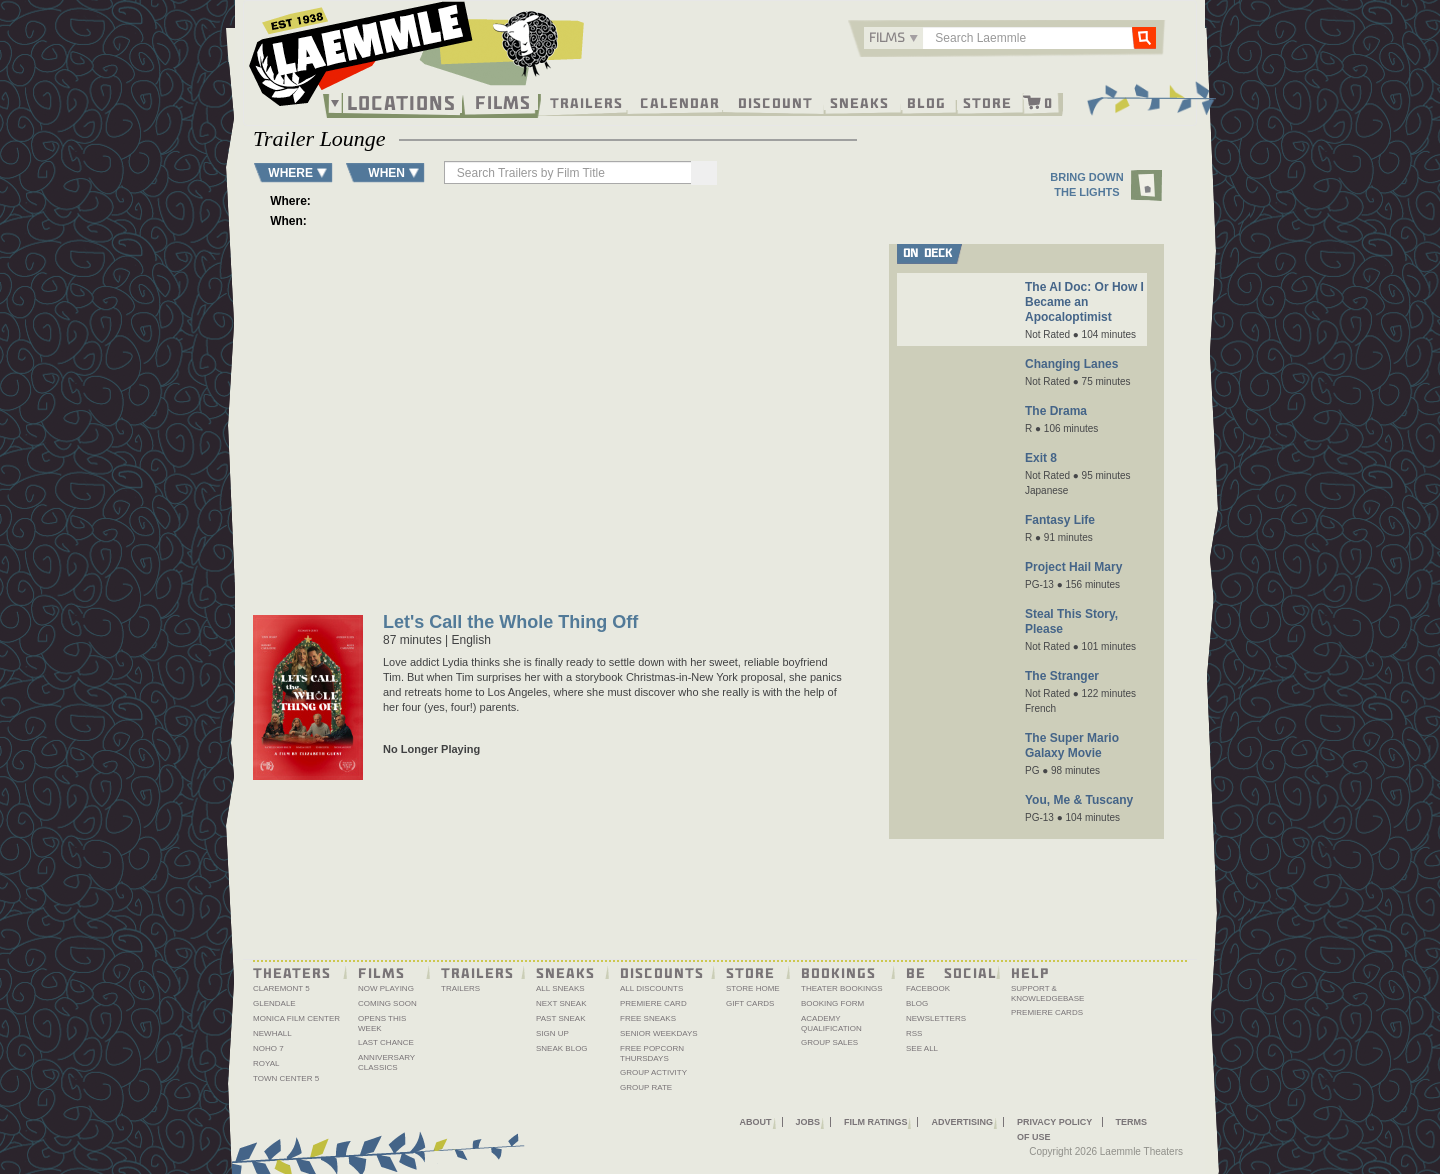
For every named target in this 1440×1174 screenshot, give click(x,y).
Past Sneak (561, 1018)
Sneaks (859, 102)
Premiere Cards (1047, 1012)
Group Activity (653, 1072)
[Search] (704, 173)
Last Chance (386, 1042)
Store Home (753, 988)
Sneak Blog (562, 1048)
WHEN (386, 172)
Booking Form (832, 1003)
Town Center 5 (286, 1078)
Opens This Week (382, 1023)
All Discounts (651, 988)
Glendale (274, 1003)
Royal (266, 1063)
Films (503, 100)
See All (922, 1048)
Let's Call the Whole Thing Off (510, 623)
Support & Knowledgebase (1047, 993)
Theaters (292, 972)
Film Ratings (875, 1122)
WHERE (290, 172)
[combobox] (893, 38)
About (756, 1122)
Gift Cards (750, 1003)
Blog (926, 102)
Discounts (662, 972)
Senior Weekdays (659, 1033)
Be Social (951, 972)
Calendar (680, 102)
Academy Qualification (831, 1023)
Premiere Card (653, 1003)
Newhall (272, 1033)
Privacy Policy (1054, 1122)
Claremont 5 (281, 988)
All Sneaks (560, 988)
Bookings (838, 972)
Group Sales (829, 1042)
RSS (914, 1033)
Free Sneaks (648, 1018)
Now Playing (386, 988)
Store (987, 102)
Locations (401, 103)
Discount (775, 102)
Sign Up (552, 1033)
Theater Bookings (842, 988)
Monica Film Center (296, 1018)
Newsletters (936, 1018)
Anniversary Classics (386, 1062)
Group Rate (646, 1087)
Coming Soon (387, 1003)
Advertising (962, 1122)
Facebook (928, 988)
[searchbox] (569, 172)
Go (1144, 37)
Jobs (808, 1122)
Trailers (586, 102)
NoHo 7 (268, 1048)
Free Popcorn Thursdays (652, 1053)
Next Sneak (561, 1003)
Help (1030, 972)
